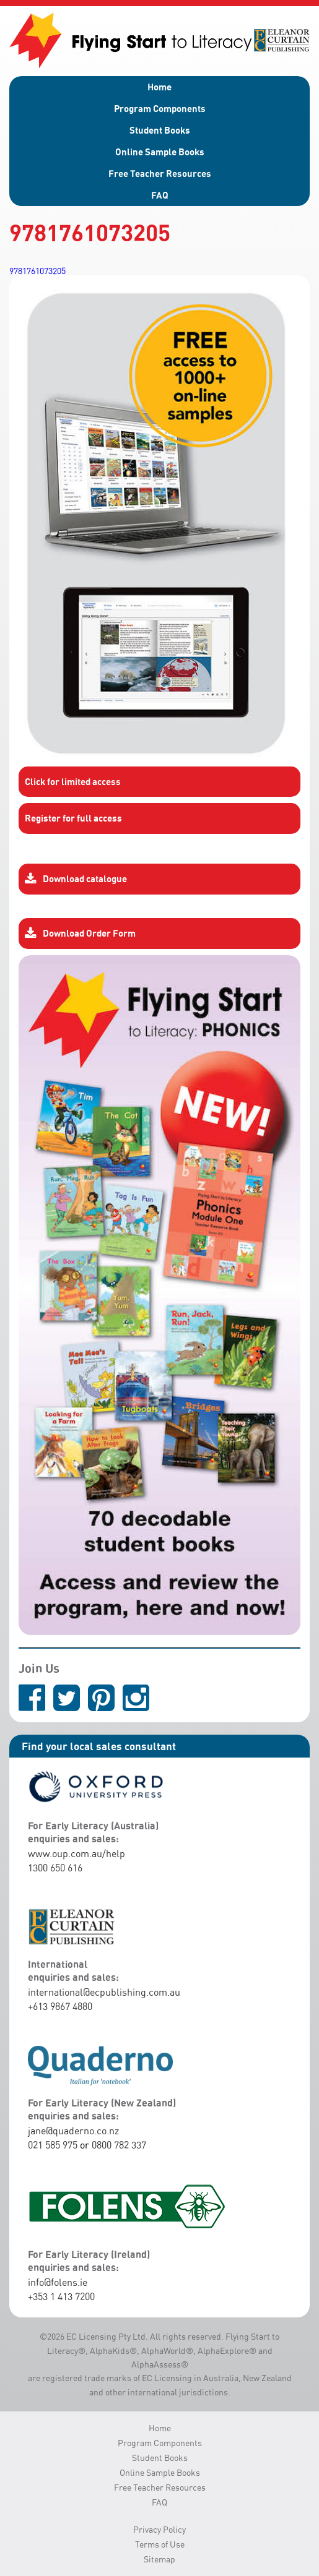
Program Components (160, 108)
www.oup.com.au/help (76, 1853)
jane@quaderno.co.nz (73, 2130)
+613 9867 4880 (60, 2006)
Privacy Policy (159, 2529)
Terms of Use (160, 2544)
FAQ (159, 194)
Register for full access (73, 817)
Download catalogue (76, 879)
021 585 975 (52, 2145)
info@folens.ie (57, 2282)
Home (159, 86)
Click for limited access (73, 781)
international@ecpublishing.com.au (104, 1992)
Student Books (159, 129)
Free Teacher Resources (159, 173)
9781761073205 (37, 270)
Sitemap (159, 2559)
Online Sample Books (159, 151)
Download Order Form (80, 933)
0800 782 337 (119, 2145)
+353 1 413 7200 (61, 2296)
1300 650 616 (55, 1867)
